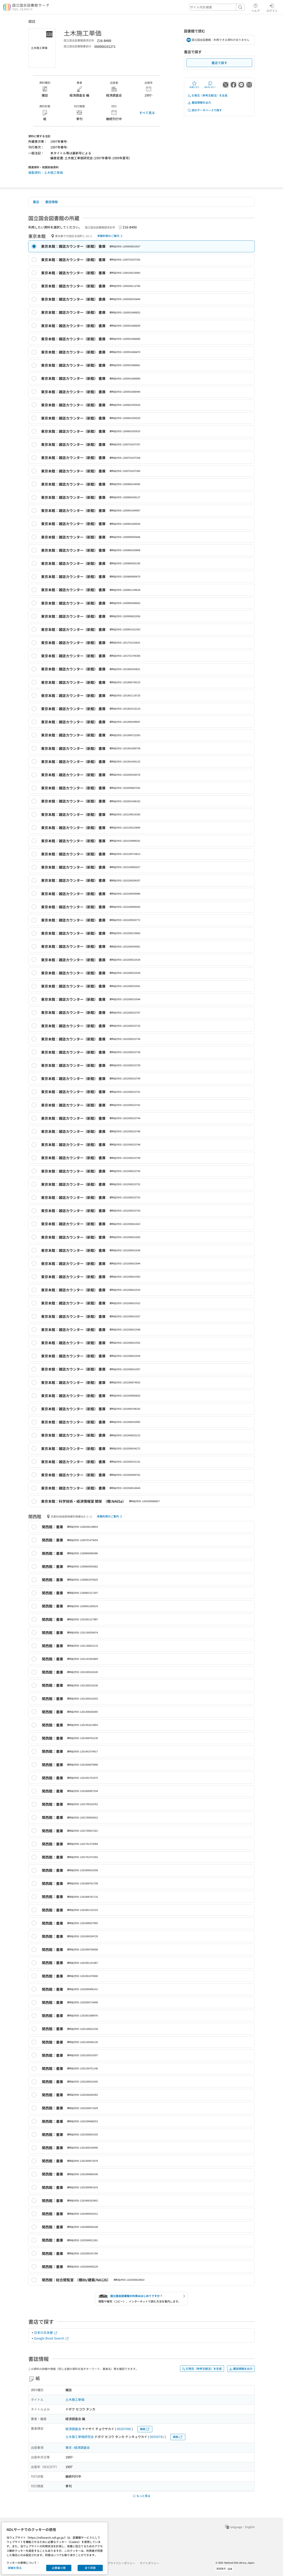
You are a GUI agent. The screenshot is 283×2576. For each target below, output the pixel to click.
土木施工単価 (74, 2399)
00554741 (157, 2436)
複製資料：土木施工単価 (45, 172)
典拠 (145, 2429)
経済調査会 (73, 2428)
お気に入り (194, 84)
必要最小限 (59, 2568)
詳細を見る (15, 2568)
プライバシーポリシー (121, 2563)
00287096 (124, 2428)
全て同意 (90, 2568)
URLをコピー (210, 84)
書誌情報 (51, 201)
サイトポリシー (149, 2563)
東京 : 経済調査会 (77, 2447)
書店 (36, 201)
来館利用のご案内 (110, 236)
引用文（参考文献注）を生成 (207, 95)
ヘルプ (255, 7)
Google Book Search (51, 2338)
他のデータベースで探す (204, 110)
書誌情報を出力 (199, 102)
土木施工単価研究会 (79, 2436)
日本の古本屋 (46, 2332)
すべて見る (147, 112)
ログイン (271, 7)
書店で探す (219, 62)
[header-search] (216, 7)
